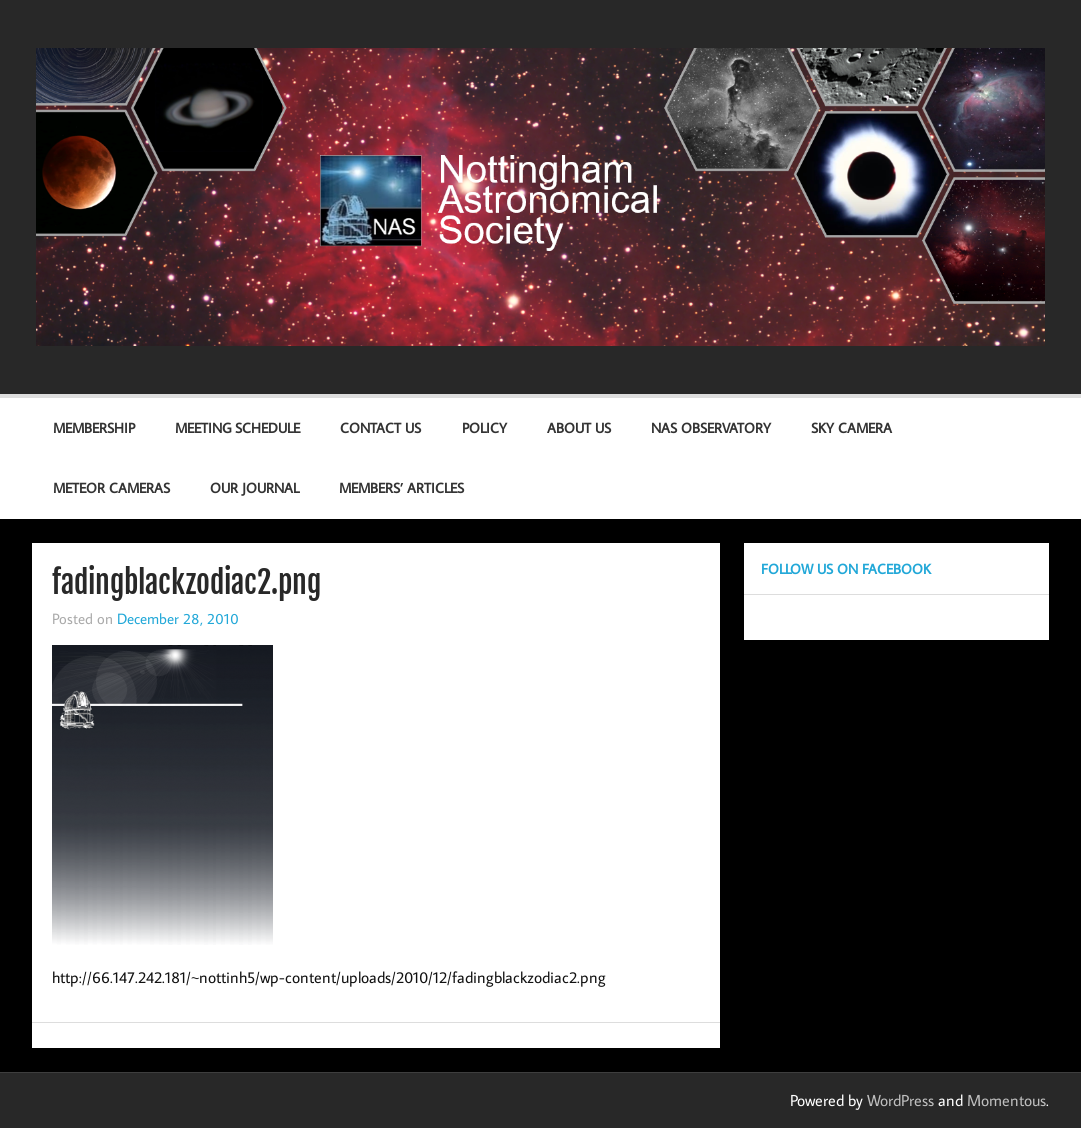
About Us (579, 427)
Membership (94, 427)
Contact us (380, 427)
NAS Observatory (711, 427)
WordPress (900, 1100)
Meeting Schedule (237, 427)
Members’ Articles (401, 487)
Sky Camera (851, 427)
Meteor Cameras (111, 487)
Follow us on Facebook (846, 568)
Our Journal (254, 487)
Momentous (1006, 1100)
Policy (484, 427)
